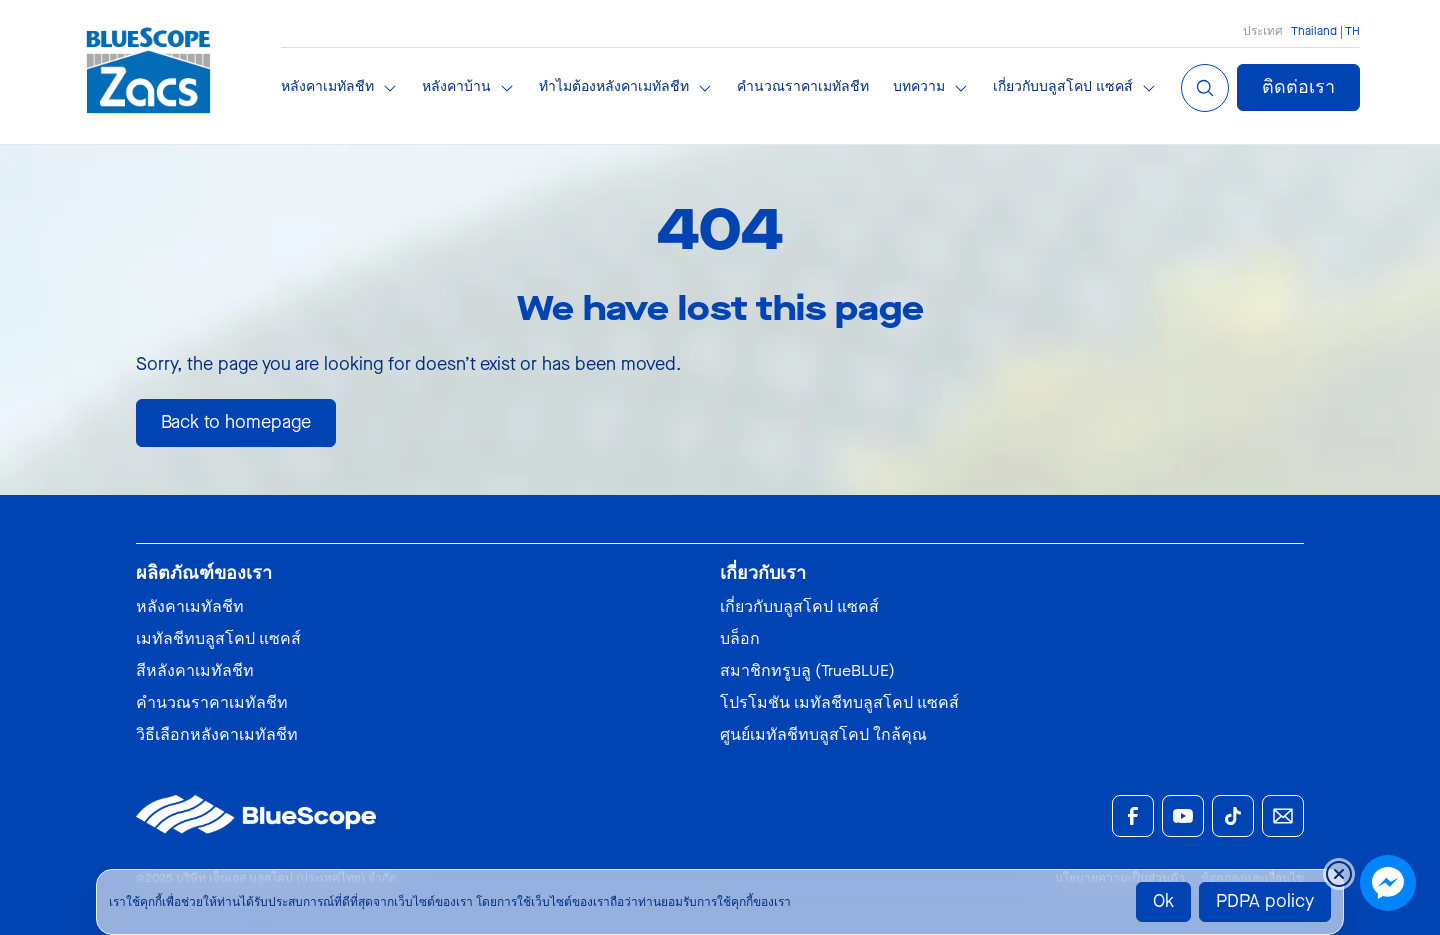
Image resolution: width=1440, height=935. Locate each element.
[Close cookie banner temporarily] (1339, 874)
